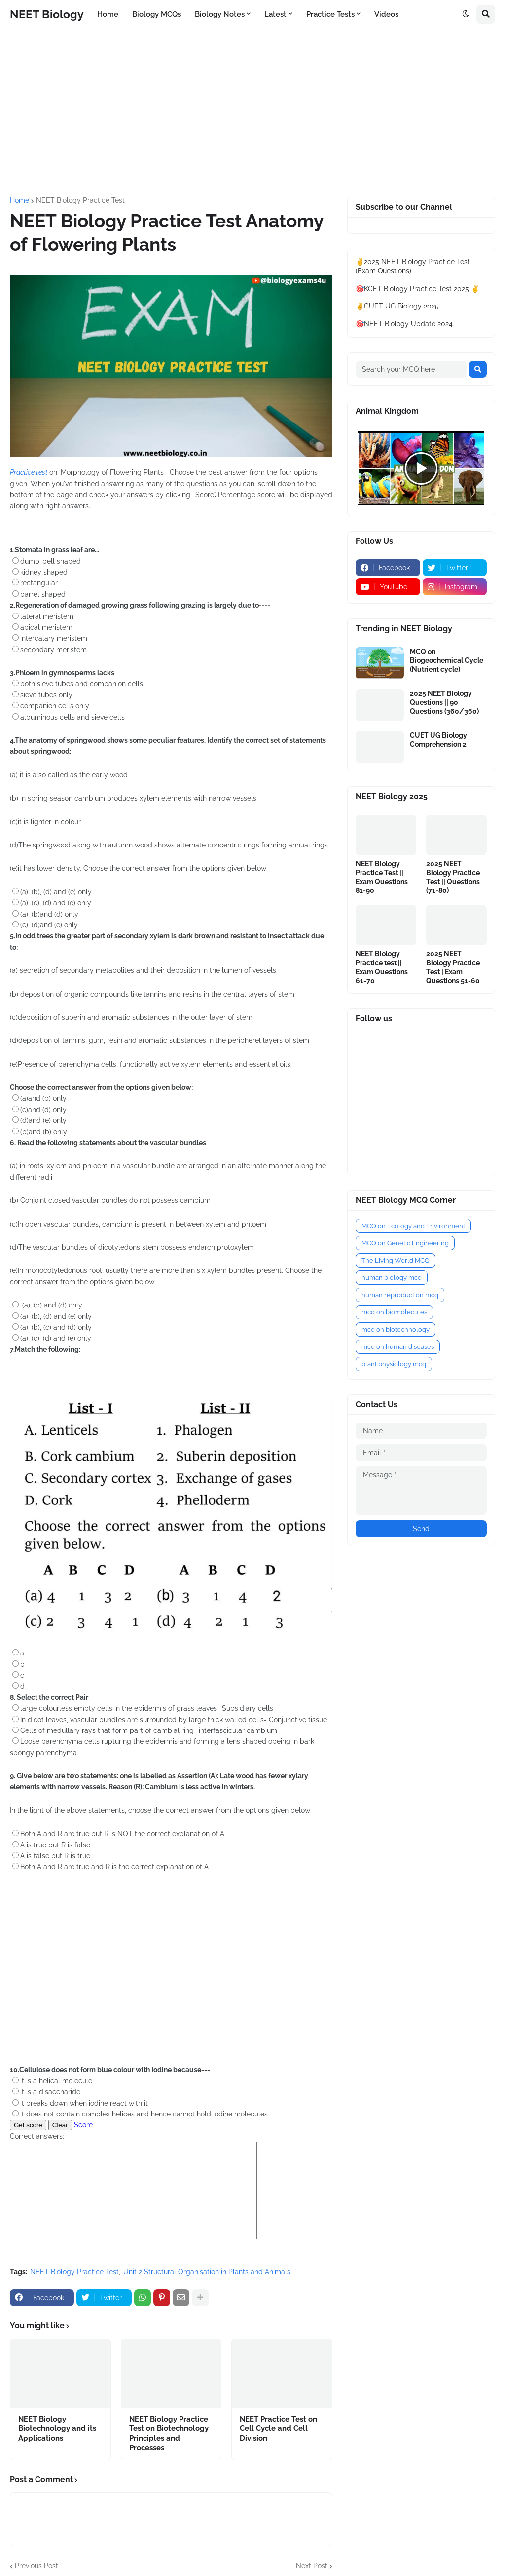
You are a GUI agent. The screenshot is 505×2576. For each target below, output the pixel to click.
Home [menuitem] (107, 14)
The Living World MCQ (395, 1260)
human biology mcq (391, 1277)
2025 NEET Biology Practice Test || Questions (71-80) (453, 877)
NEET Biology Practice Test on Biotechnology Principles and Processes (169, 2434)
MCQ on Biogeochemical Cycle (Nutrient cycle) (446, 660)
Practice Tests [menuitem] (330, 14)
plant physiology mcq (393, 1364)
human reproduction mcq (399, 1295)
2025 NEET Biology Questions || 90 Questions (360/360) (444, 702)
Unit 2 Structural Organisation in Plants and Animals (206, 2272)
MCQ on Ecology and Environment (413, 1226)
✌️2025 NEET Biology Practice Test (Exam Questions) (413, 266)
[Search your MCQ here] (411, 369)
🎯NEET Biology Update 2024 (404, 324)
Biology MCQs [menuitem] (156, 14)
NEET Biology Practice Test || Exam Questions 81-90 (382, 877)
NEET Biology (47, 14)
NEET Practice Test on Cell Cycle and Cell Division (278, 2429)
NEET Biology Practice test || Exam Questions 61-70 (382, 967)
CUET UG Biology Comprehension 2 (438, 739)
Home (19, 200)
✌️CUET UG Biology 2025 (397, 306)
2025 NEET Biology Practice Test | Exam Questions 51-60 (453, 967)
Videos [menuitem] (386, 14)
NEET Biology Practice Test (80, 200)
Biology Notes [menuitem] (220, 14)
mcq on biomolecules (394, 1312)
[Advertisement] (252, 113)
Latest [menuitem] (275, 14)
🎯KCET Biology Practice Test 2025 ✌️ (417, 289)
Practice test (29, 472)
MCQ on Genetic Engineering (405, 1243)
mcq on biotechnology (395, 1329)
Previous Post (36, 2566)
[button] (465, 14)
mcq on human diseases (397, 1346)
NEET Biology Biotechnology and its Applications (57, 2429)
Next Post (311, 2566)
